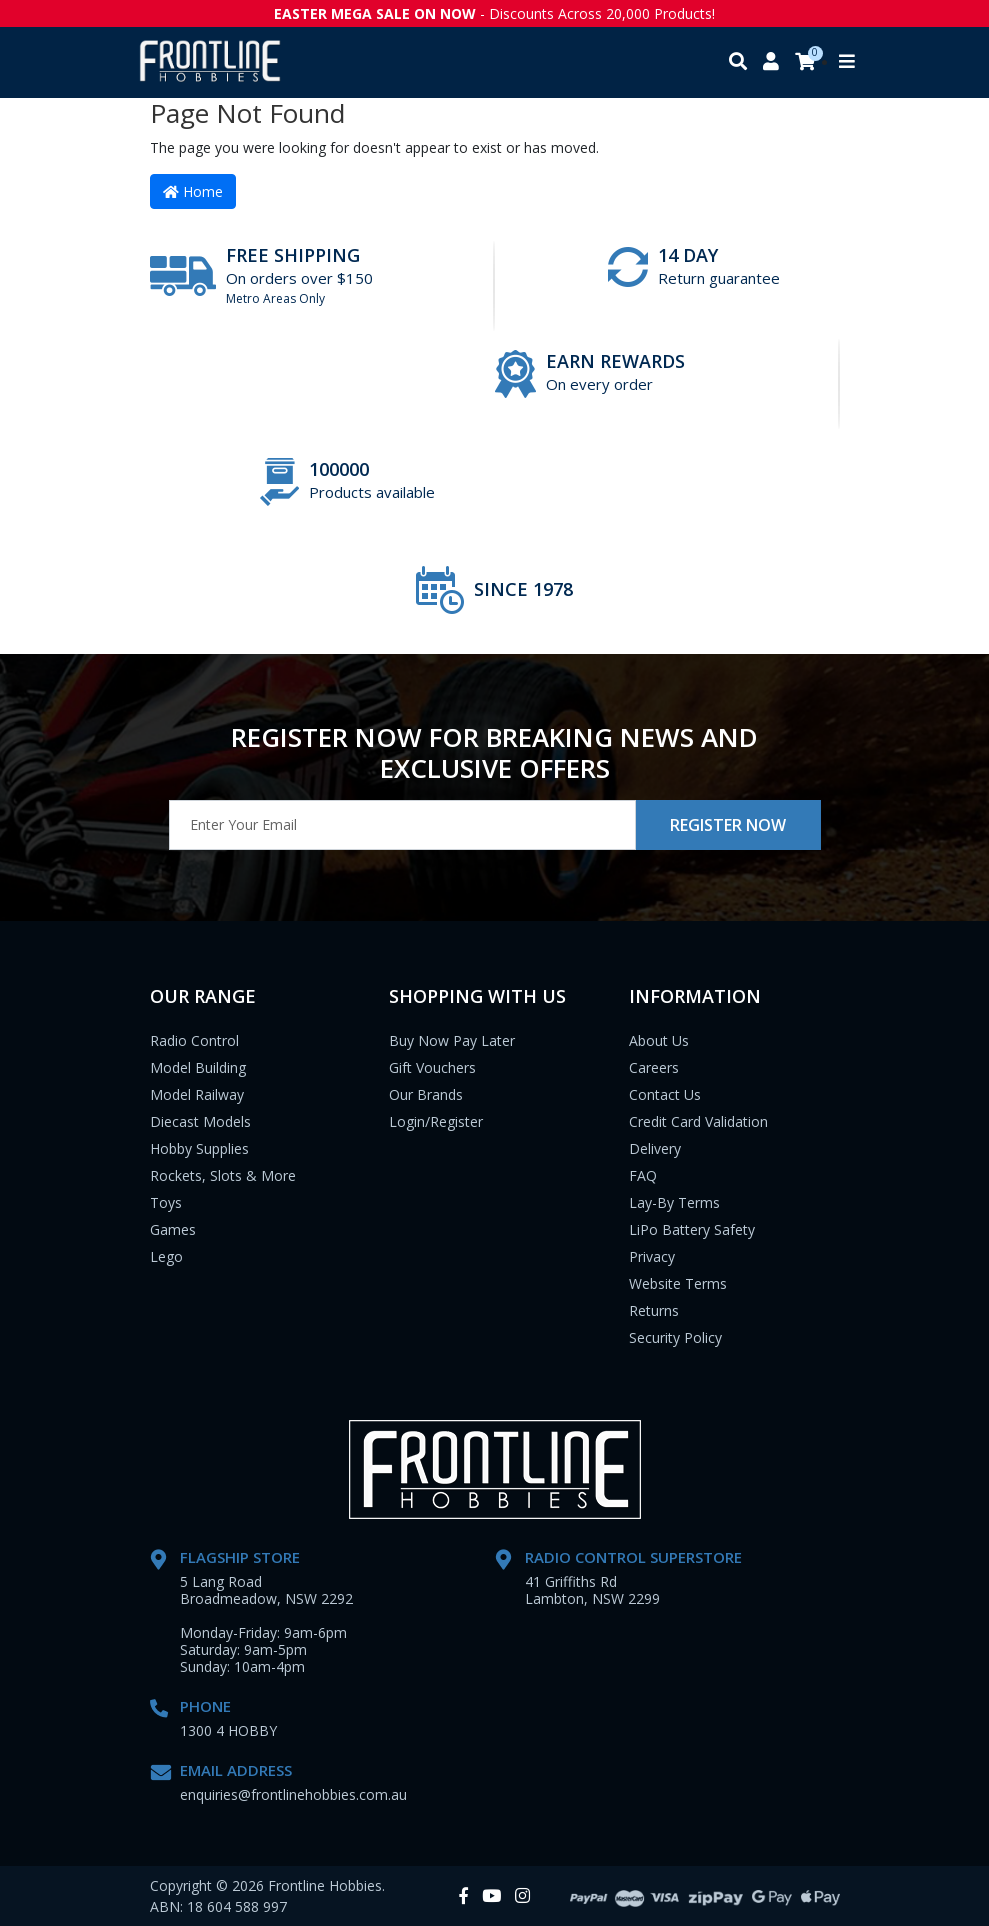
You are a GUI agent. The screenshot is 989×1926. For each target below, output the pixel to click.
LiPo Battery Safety (692, 1229)
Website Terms (678, 1283)
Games (173, 1229)
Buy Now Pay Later (452, 1040)
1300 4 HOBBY (228, 1730)
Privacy (652, 1256)
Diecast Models (200, 1121)
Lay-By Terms (674, 1202)
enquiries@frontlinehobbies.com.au (293, 1794)
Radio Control (194, 1040)
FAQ (643, 1175)
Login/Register (436, 1121)
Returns (654, 1310)
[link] (463, 1896)
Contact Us (665, 1094)
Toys (166, 1202)
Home (193, 191)
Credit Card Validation (698, 1121)
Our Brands (426, 1094)
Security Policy (675, 1337)
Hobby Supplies (199, 1148)
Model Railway (197, 1094)
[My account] (771, 62)
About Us (659, 1040)
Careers (654, 1067)
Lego (166, 1256)
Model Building (198, 1067)
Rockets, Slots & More (223, 1175)
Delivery (655, 1148)
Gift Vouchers (432, 1067)
